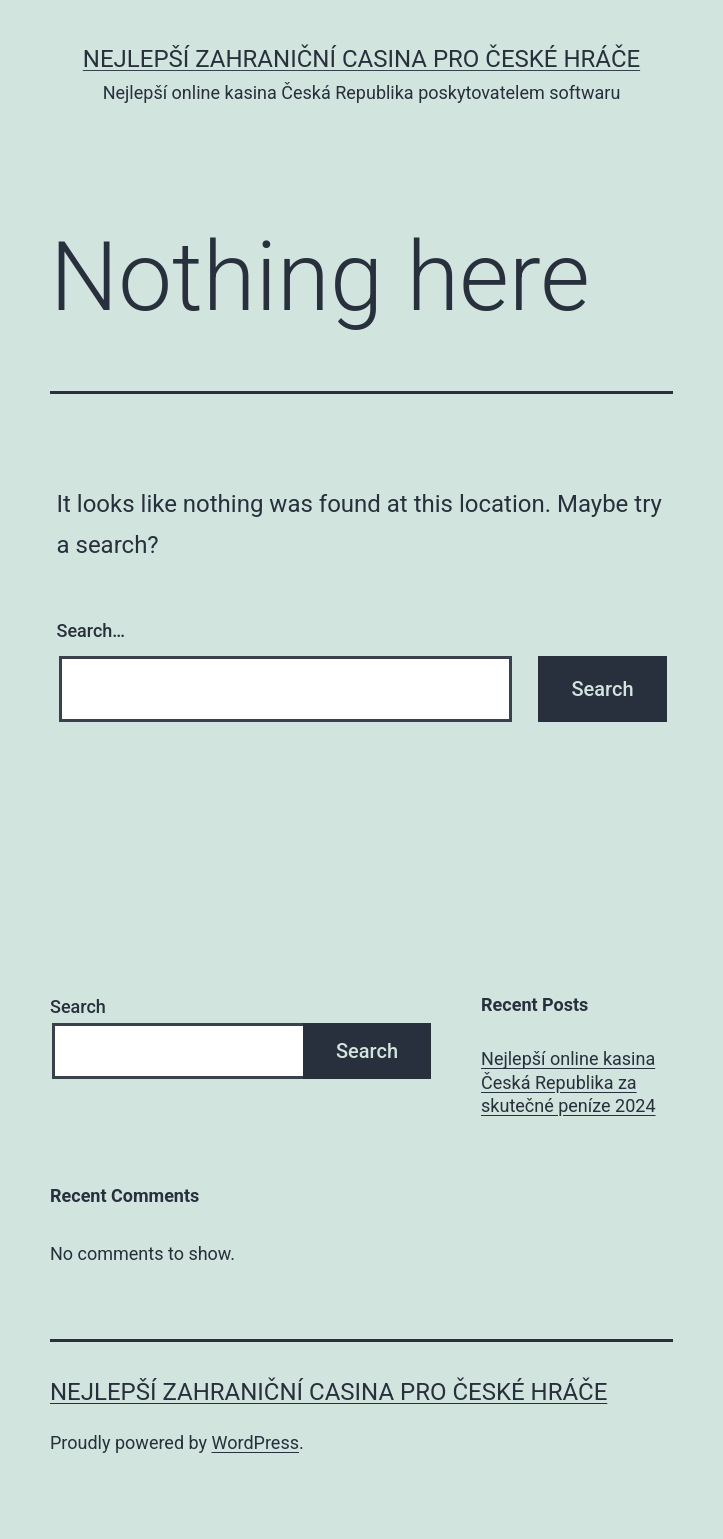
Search (78, 1006)
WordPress (255, 1442)
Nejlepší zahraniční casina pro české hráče (361, 59)
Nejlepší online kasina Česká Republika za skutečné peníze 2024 (568, 1082)
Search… (91, 630)
